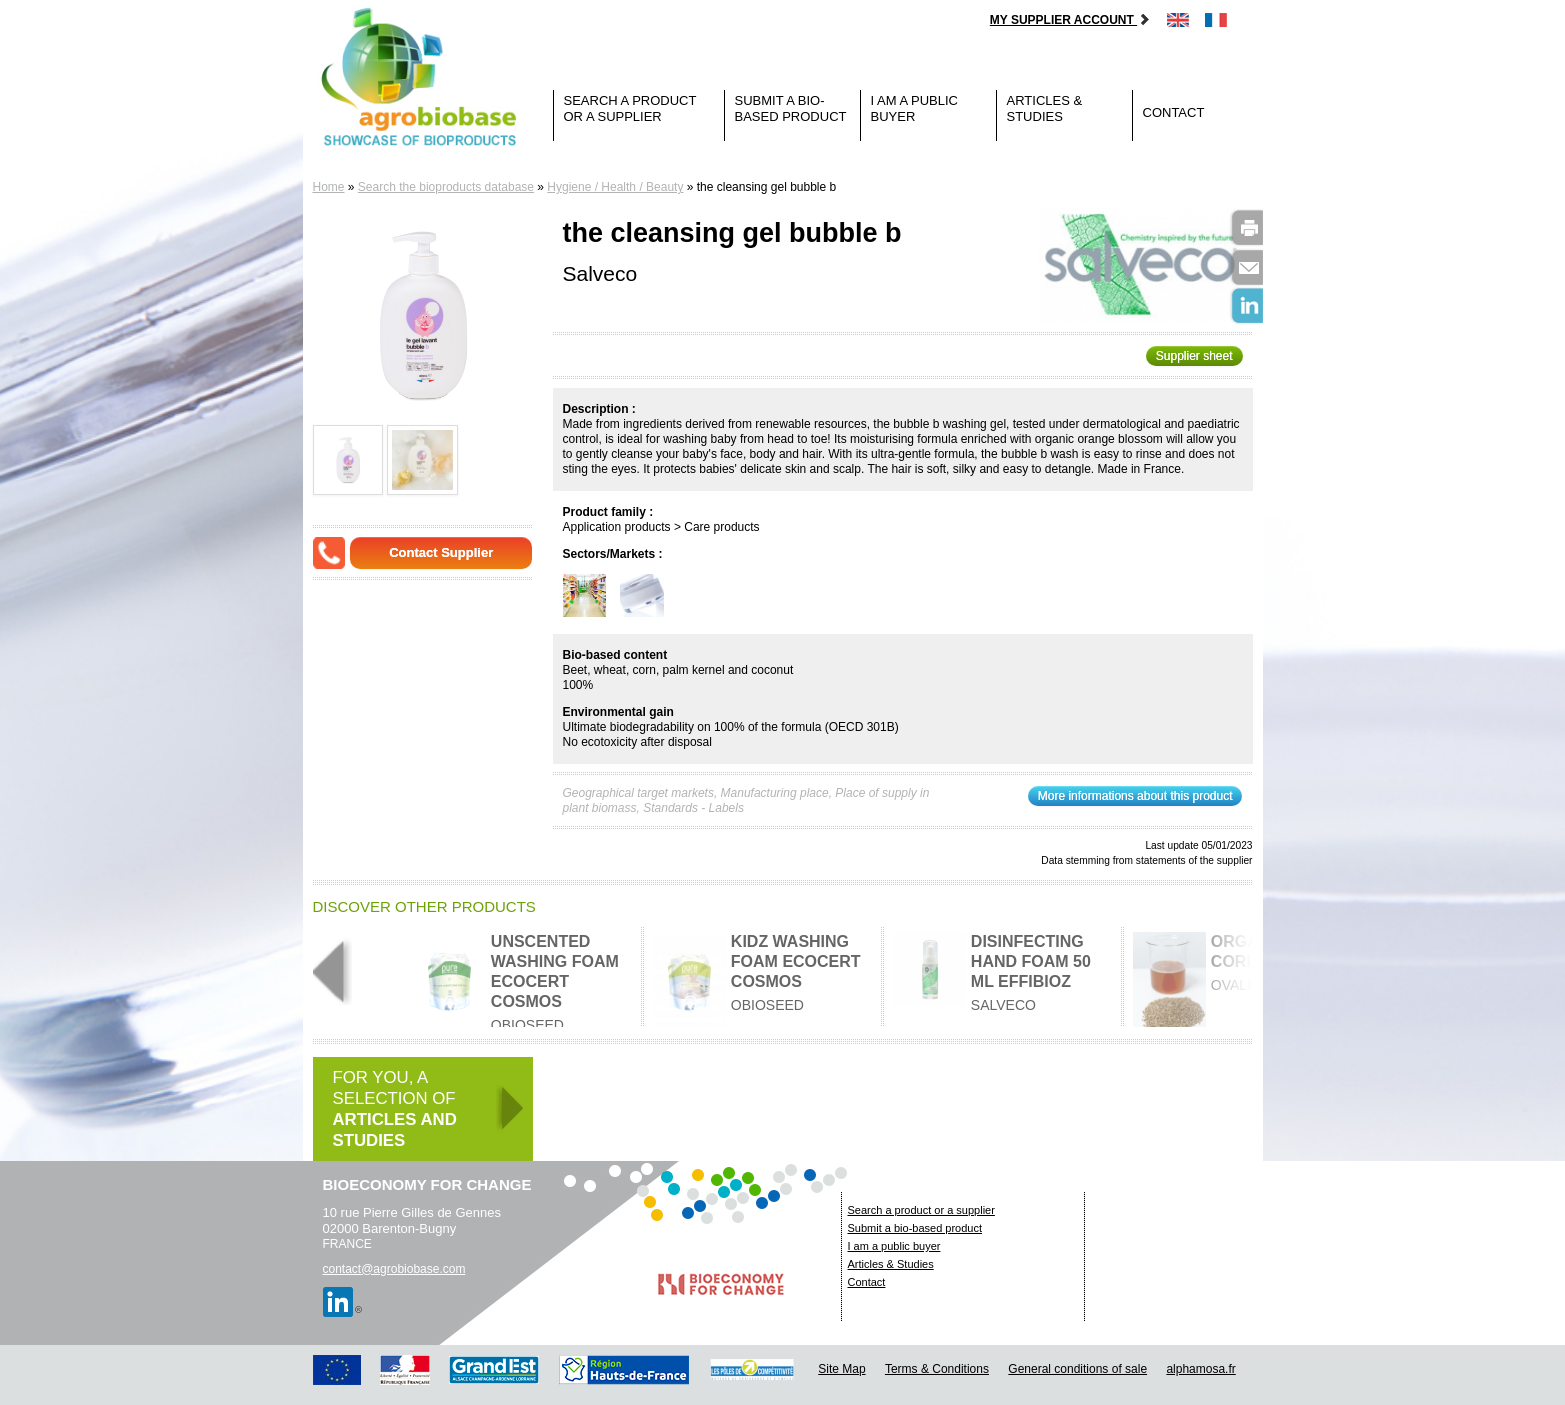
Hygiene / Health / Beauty (615, 187)
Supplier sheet (1194, 356)
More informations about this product (1135, 796)
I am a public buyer (914, 108)
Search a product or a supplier (630, 108)
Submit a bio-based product (791, 108)
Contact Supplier (441, 552)
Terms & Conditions (937, 1369)
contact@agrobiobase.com (394, 1269)
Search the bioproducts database (446, 187)
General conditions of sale (1077, 1369)
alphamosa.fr (1200, 1369)
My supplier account (1070, 20)
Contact (1174, 112)
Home (329, 187)
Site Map (841, 1369)
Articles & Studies (1045, 108)
